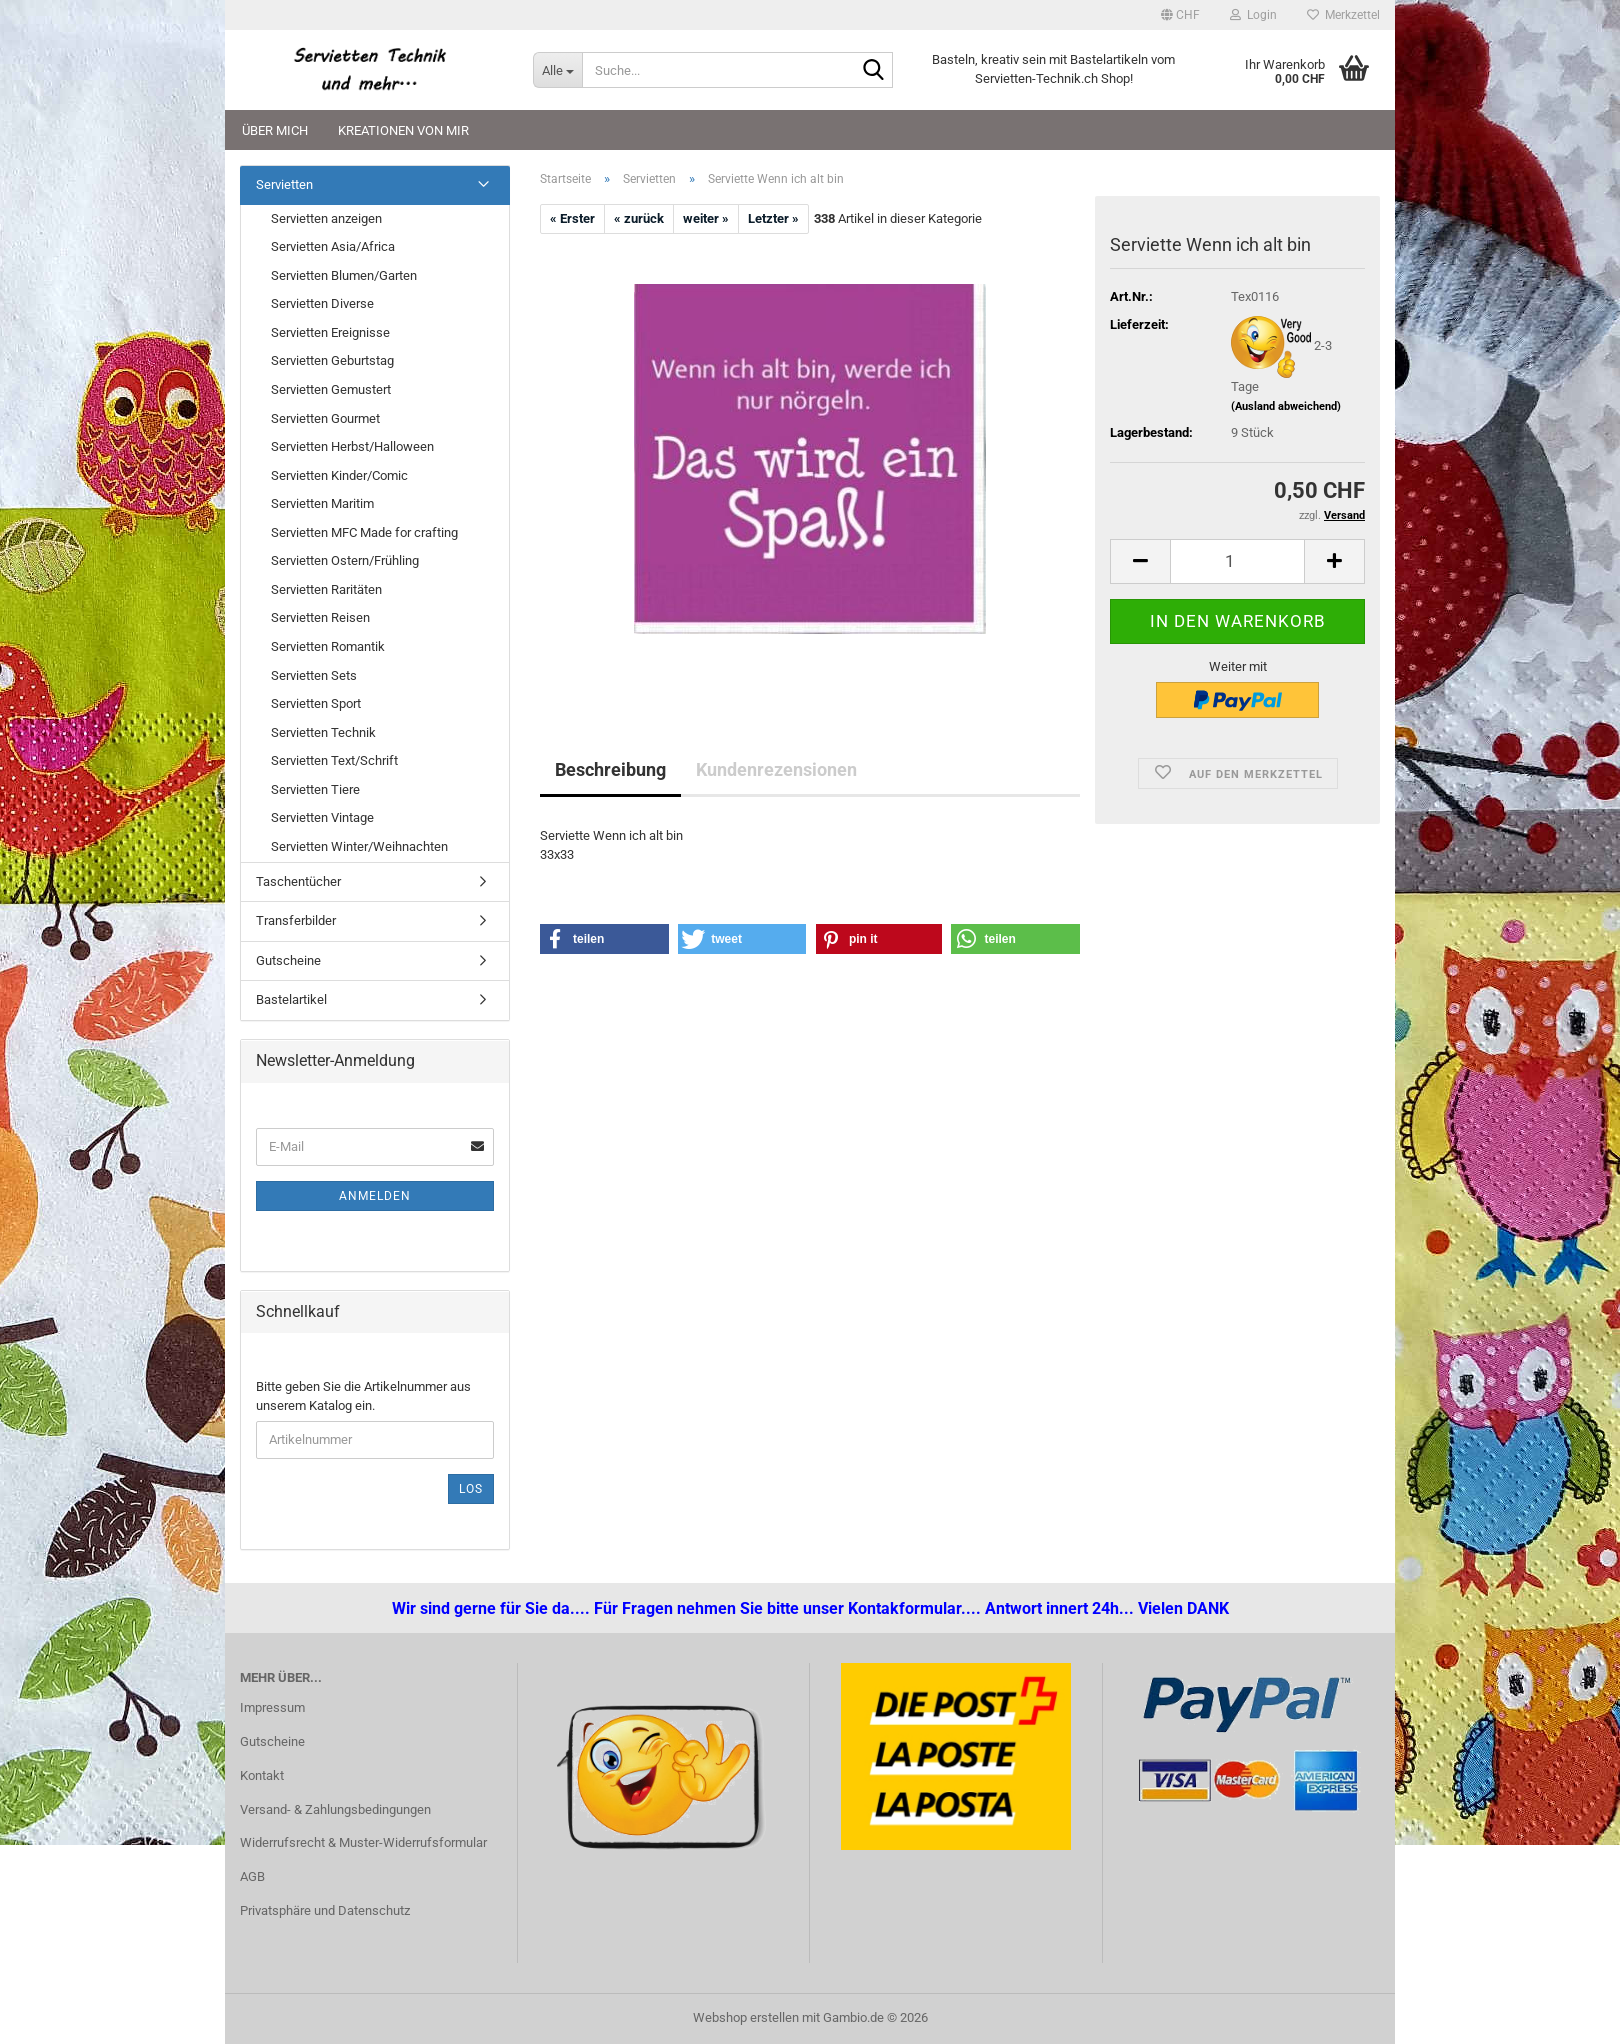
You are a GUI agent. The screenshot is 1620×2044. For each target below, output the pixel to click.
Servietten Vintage (322, 817)
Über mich (275, 130)
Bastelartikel (291, 999)
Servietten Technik (323, 732)
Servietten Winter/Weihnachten (359, 846)
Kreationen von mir (403, 130)
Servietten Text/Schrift (334, 760)
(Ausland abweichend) (1286, 406)
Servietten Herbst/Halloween (352, 446)
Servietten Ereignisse (330, 332)
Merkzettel (1343, 15)
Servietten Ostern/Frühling (345, 560)
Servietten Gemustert (331, 389)
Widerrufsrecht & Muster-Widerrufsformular (363, 1842)
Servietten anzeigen (326, 218)
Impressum (272, 1707)
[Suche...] (557, 70)
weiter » (706, 218)
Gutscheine (288, 960)
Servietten (284, 184)
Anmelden (375, 1196)
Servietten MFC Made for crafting (364, 532)
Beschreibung (610, 769)
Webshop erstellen (746, 2017)
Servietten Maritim (322, 503)
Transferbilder (296, 920)
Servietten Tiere (315, 789)
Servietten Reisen (320, 617)
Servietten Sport (316, 703)
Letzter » (773, 218)
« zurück (639, 218)
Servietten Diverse (322, 303)
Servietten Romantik (328, 646)
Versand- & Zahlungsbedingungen (335, 1809)
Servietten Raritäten (326, 589)
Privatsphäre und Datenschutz (325, 1910)
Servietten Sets (314, 675)
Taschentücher (298, 881)
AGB (252, 1876)
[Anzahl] (1237, 561)
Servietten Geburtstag (332, 360)
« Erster (572, 218)
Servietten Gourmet (325, 418)
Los (471, 1489)
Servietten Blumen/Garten (344, 275)
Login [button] (1253, 15)
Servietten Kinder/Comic (339, 475)
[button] (1180, 15)
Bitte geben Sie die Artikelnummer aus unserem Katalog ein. (363, 1396)
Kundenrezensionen (776, 769)
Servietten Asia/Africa (333, 246)
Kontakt (262, 1775)
